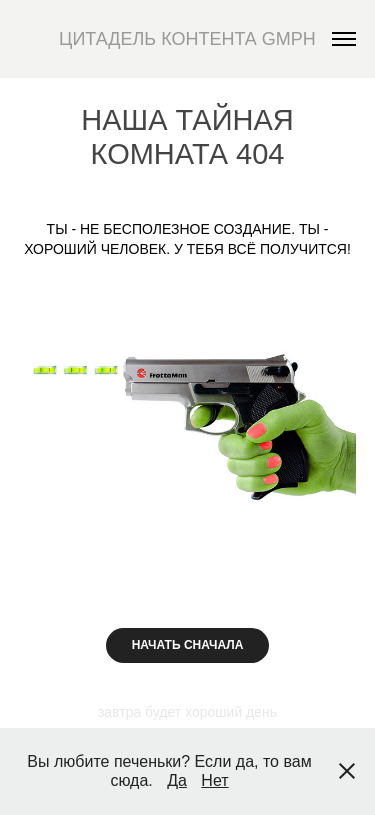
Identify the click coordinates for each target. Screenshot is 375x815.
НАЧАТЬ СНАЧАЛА (188, 645)
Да (177, 780)
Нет (214, 780)
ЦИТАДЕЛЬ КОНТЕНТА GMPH (187, 39)
